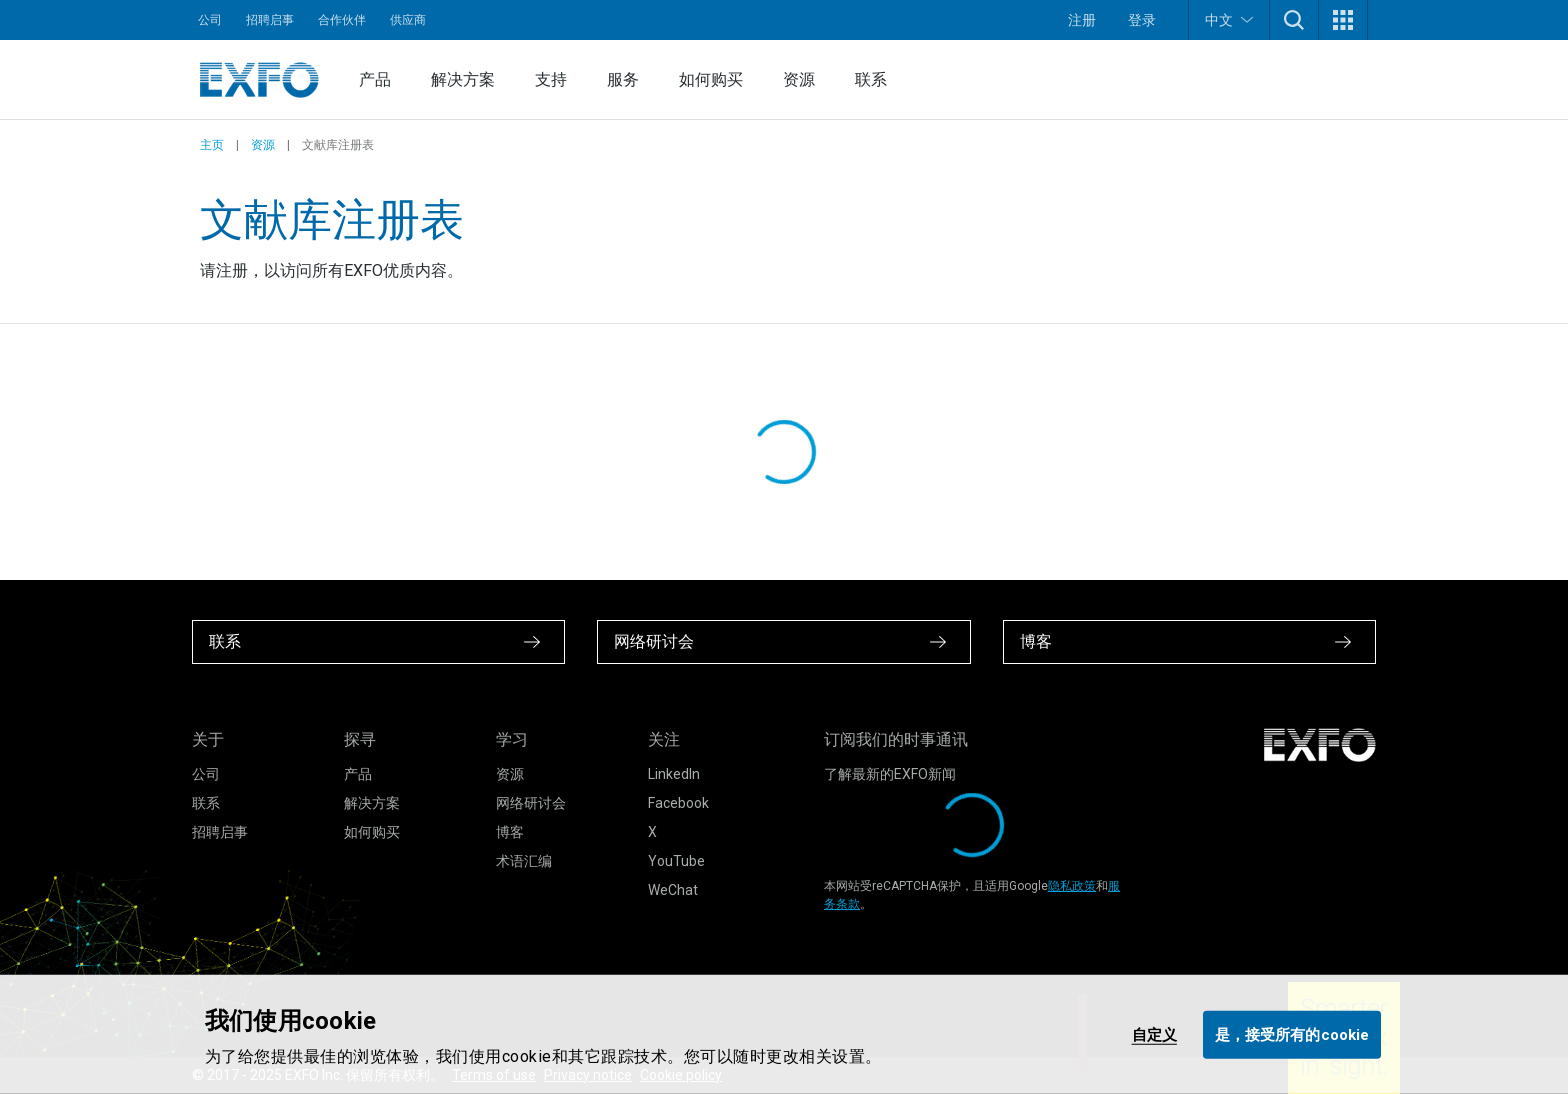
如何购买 (711, 79)
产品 (375, 79)
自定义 (1154, 1034)
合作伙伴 (342, 20)
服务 (623, 79)
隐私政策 (1072, 886)
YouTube (676, 861)
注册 (1082, 20)
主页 (212, 145)
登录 (1142, 20)
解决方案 (463, 79)
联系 (871, 79)
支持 (551, 79)
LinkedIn (674, 774)
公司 (210, 20)
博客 (510, 832)
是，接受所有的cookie (1292, 1034)
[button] (1294, 20)
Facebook (678, 803)
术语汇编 (524, 861)
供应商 (408, 20)
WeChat (673, 890)
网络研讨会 (531, 803)
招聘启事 (270, 20)
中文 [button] (1229, 19)
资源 (799, 79)
